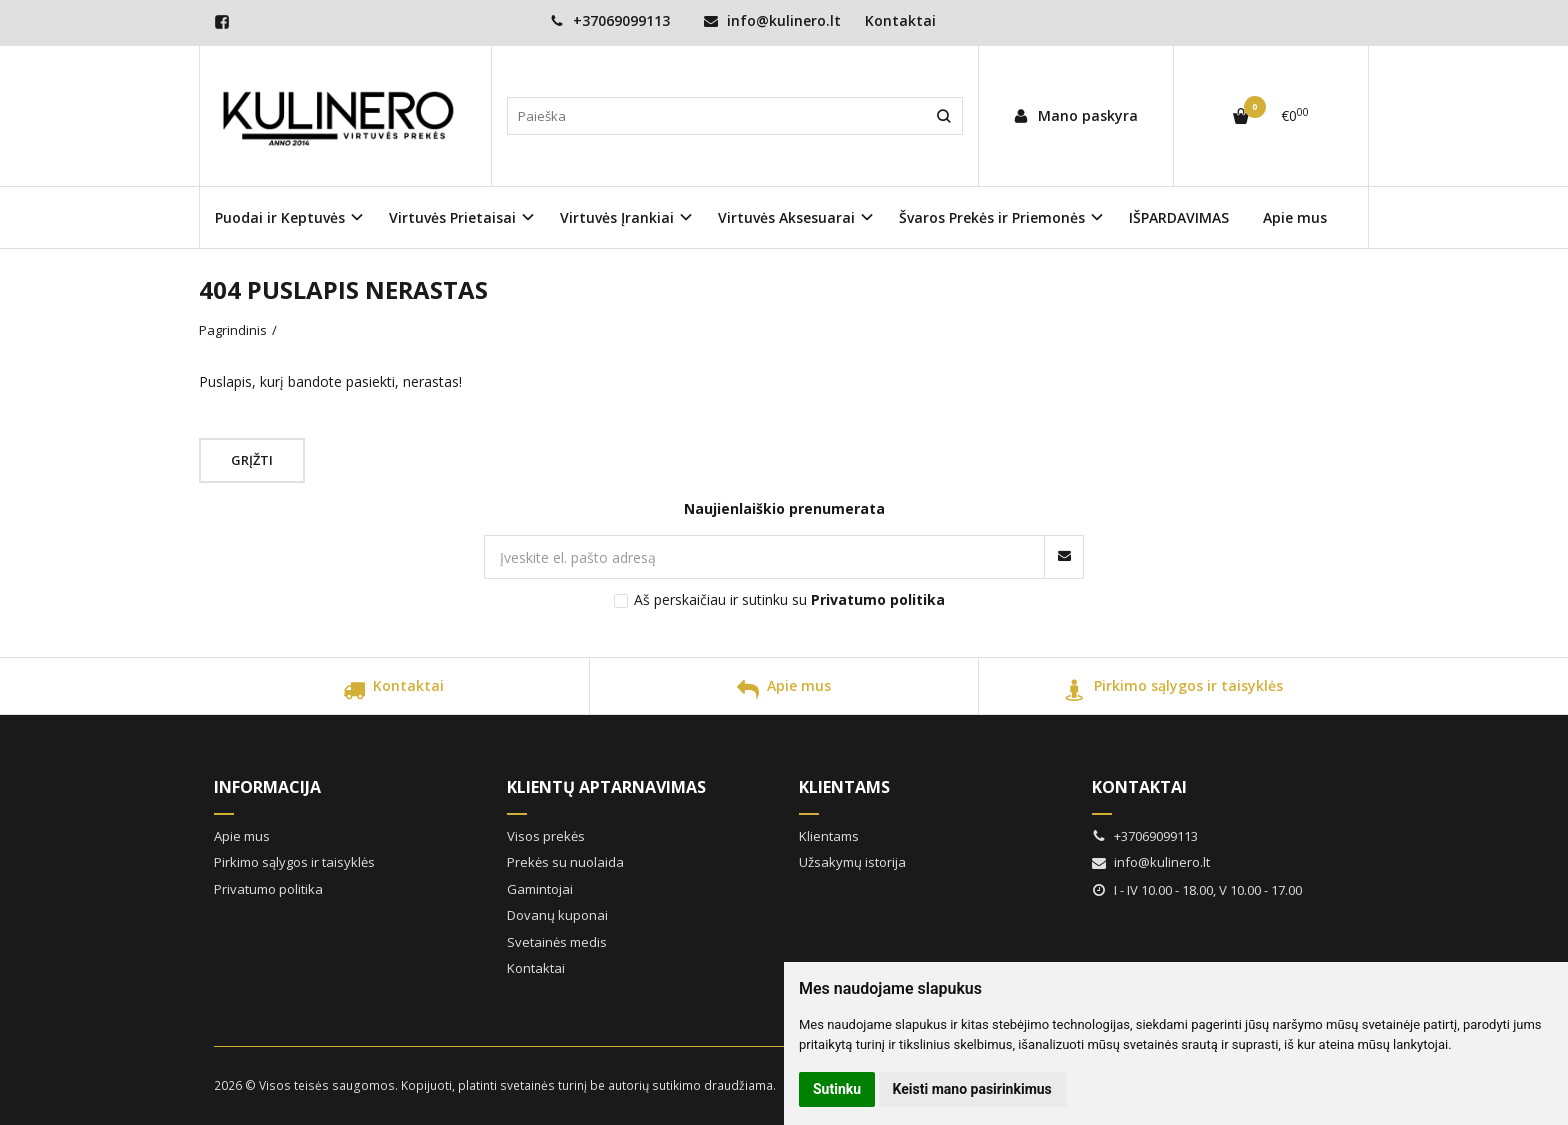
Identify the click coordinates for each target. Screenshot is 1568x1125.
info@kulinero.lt (772, 20)
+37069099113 (610, 20)
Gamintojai (540, 889)
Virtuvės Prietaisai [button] (452, 217)
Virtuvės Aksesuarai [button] (786, 217)
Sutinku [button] (837, 1089)
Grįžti (252, 460)
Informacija (267, 787)
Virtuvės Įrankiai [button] (617, 217)
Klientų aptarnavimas (606, 787)
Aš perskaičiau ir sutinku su (789, 599)
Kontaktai (900, 20)
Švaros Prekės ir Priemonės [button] (992, 217)
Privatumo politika (268, 889)
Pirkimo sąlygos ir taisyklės (1173, 692)
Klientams (844, 787)
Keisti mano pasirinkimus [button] (972, 1089)
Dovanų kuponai (557, 915)
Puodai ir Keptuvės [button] (280, 217)
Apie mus (1295, 217)
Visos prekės (546, 836)
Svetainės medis (557, 942)
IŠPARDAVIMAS (1179, 217)
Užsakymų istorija (852, 862)
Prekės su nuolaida (565, 862)
